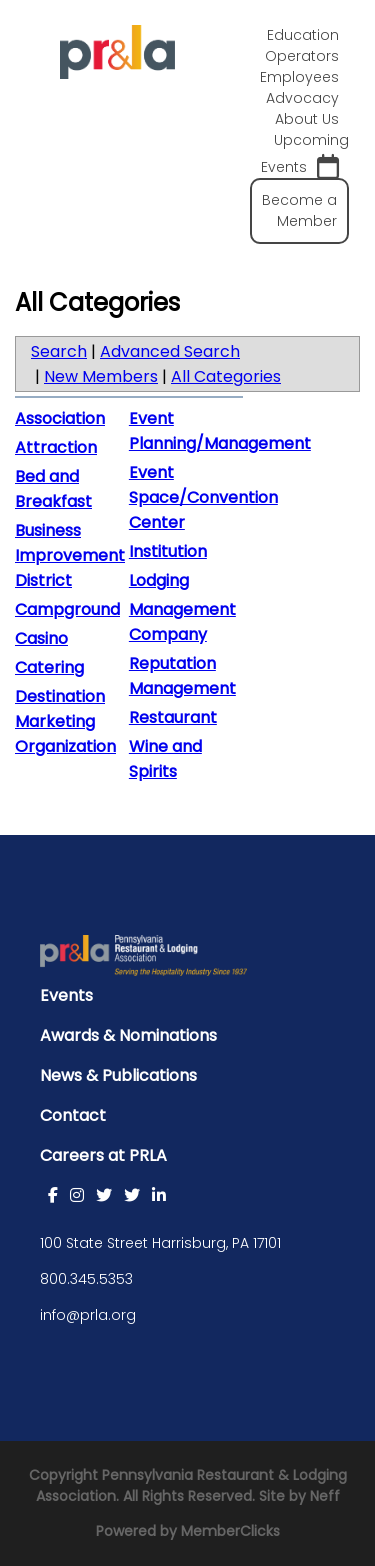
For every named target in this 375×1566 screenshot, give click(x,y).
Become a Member (299, 210)
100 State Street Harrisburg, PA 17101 (160, 1243)
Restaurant (173, 717)
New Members (101, 376)
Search (59, 351)
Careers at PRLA (103, 1155)
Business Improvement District (70, 555)
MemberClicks (230, 1531)
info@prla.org (88, 1315)
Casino (41, 638)
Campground (67, 609)
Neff (325, 1496)
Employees (299, 77)
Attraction (56, 447)
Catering (49, 667)
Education (303, 35)
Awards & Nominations (128, 1035)
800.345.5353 (86, 1279)
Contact (73, 1115)
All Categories (226, 376)
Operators (302, 56)
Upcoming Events (305, 155)
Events (66, 995)
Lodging (159, 580)
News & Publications (118, 1075)
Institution (168, 551)
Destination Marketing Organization (65, 721)
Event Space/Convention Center (203, 497)
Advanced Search (170, 351)
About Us (307, 119)
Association (60, 418)
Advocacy (302, 98)
